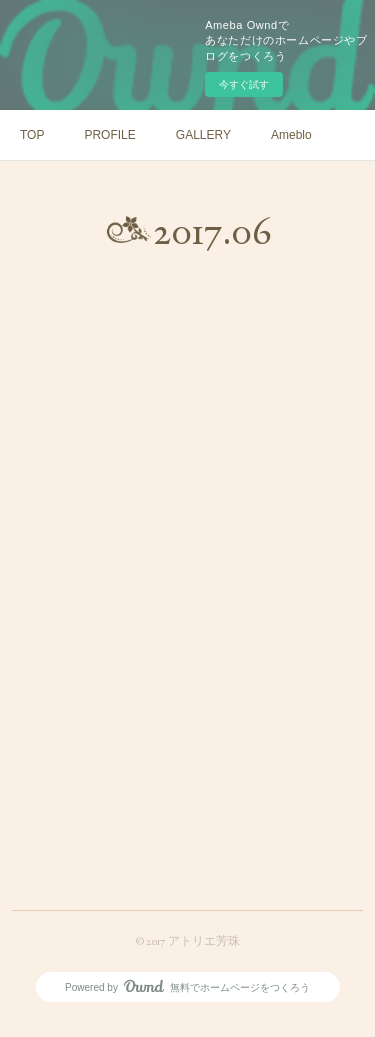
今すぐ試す (244, 84)
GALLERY (203, 135)
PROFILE (109, 135)
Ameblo (291, 135)
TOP (32, 135)
